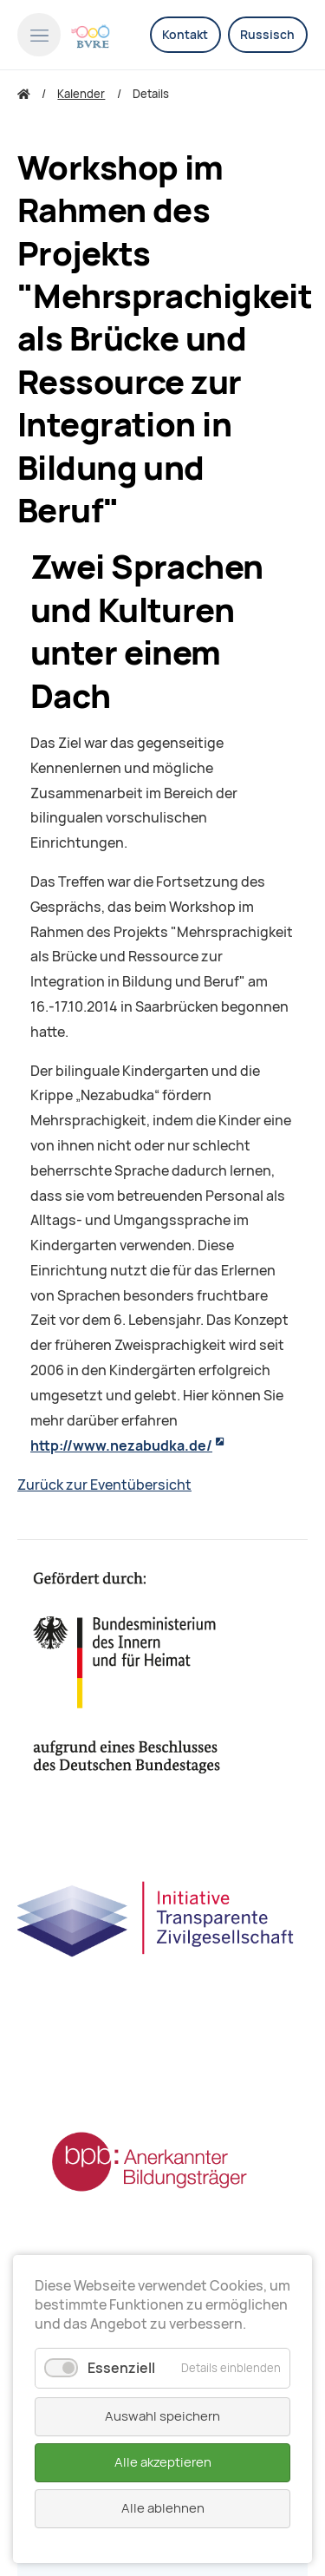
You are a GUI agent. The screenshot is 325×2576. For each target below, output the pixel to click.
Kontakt (185, 35)
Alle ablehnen (163, 2508)
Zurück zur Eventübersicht (104, 1485)
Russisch (267, 35)
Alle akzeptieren (162, 2462)
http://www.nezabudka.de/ (121, 1446)
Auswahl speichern (162, 2416)
